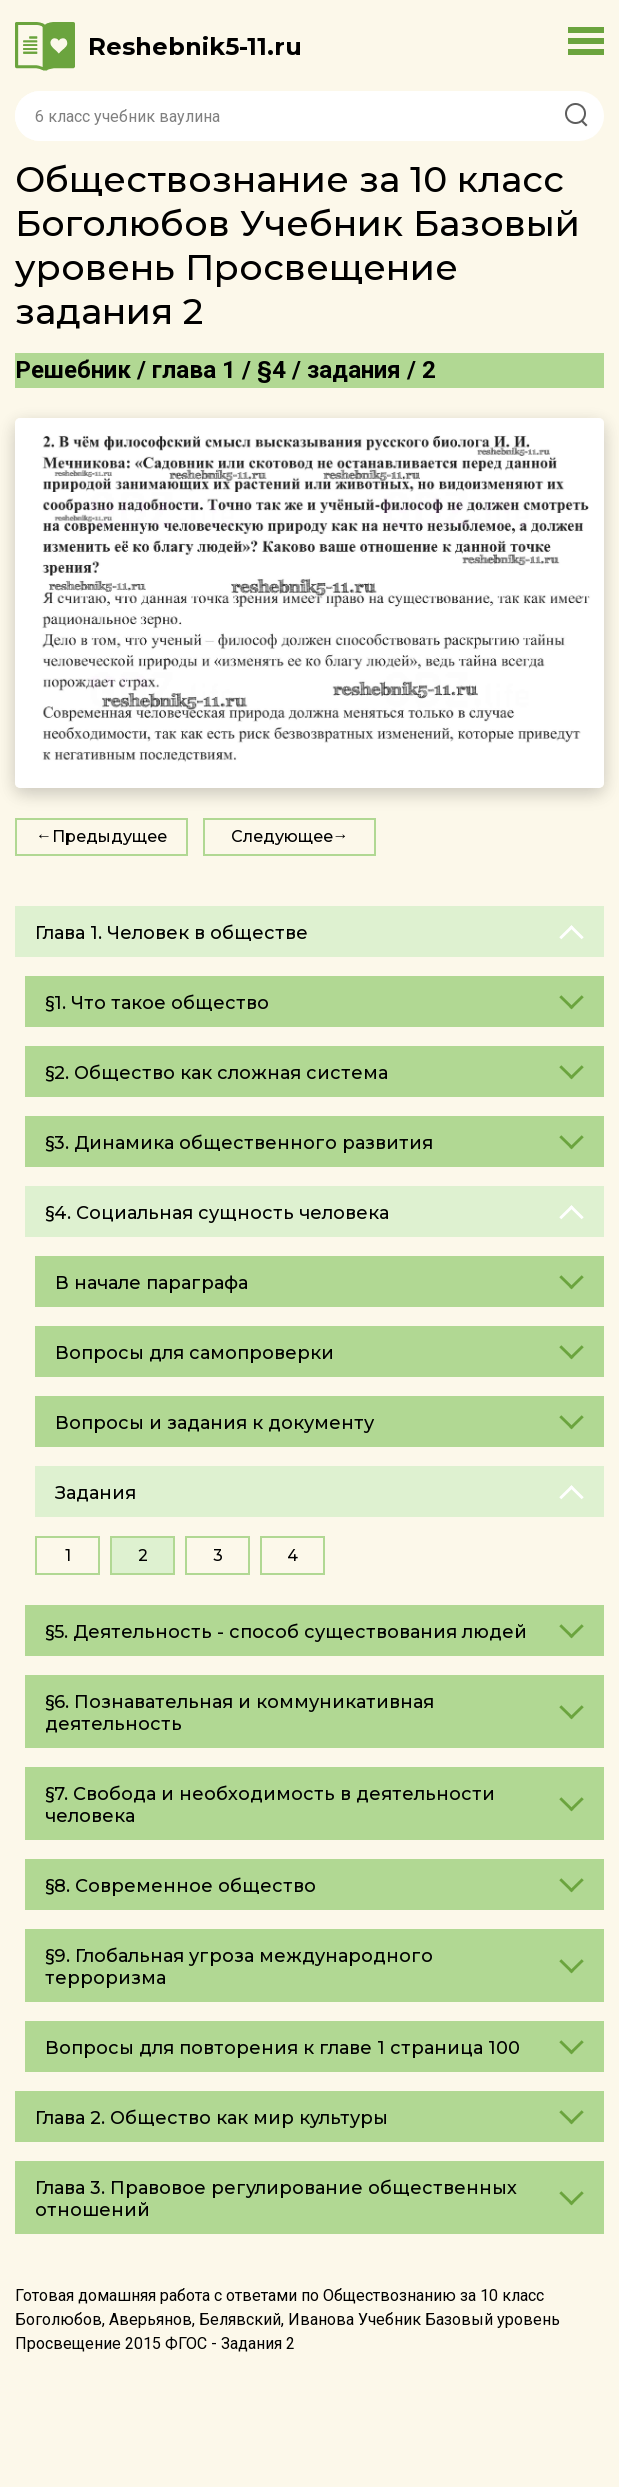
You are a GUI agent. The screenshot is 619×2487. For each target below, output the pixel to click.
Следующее (282, 836)
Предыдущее (109, 836)
